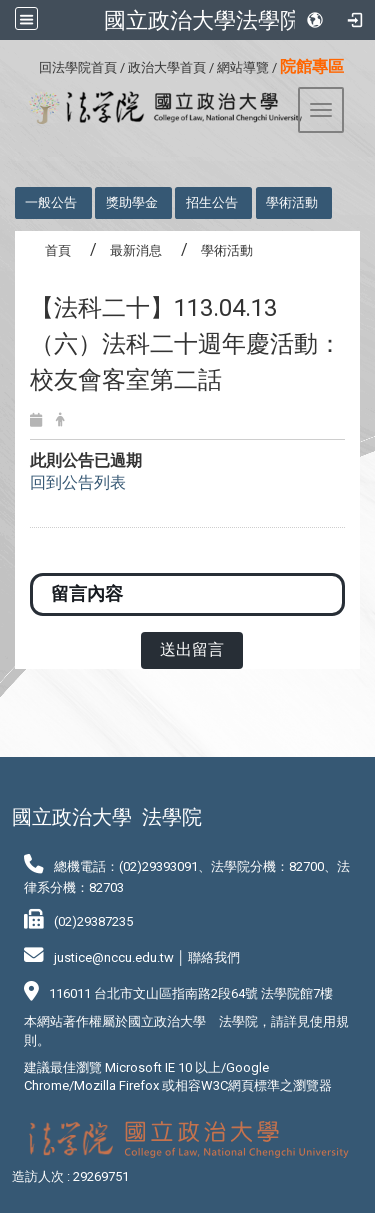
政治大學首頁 (167, 67)
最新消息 (136, 250)
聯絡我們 (214, 957)
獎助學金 (132, 202)
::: (31, 64)
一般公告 (51, 202)
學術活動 (292, 202)
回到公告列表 (78, 482)
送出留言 (192, 649)
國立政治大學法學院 (203, 20)
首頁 (58, 250)
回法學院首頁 (78, 67)
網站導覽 (243, 67)
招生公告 (212, 202)
